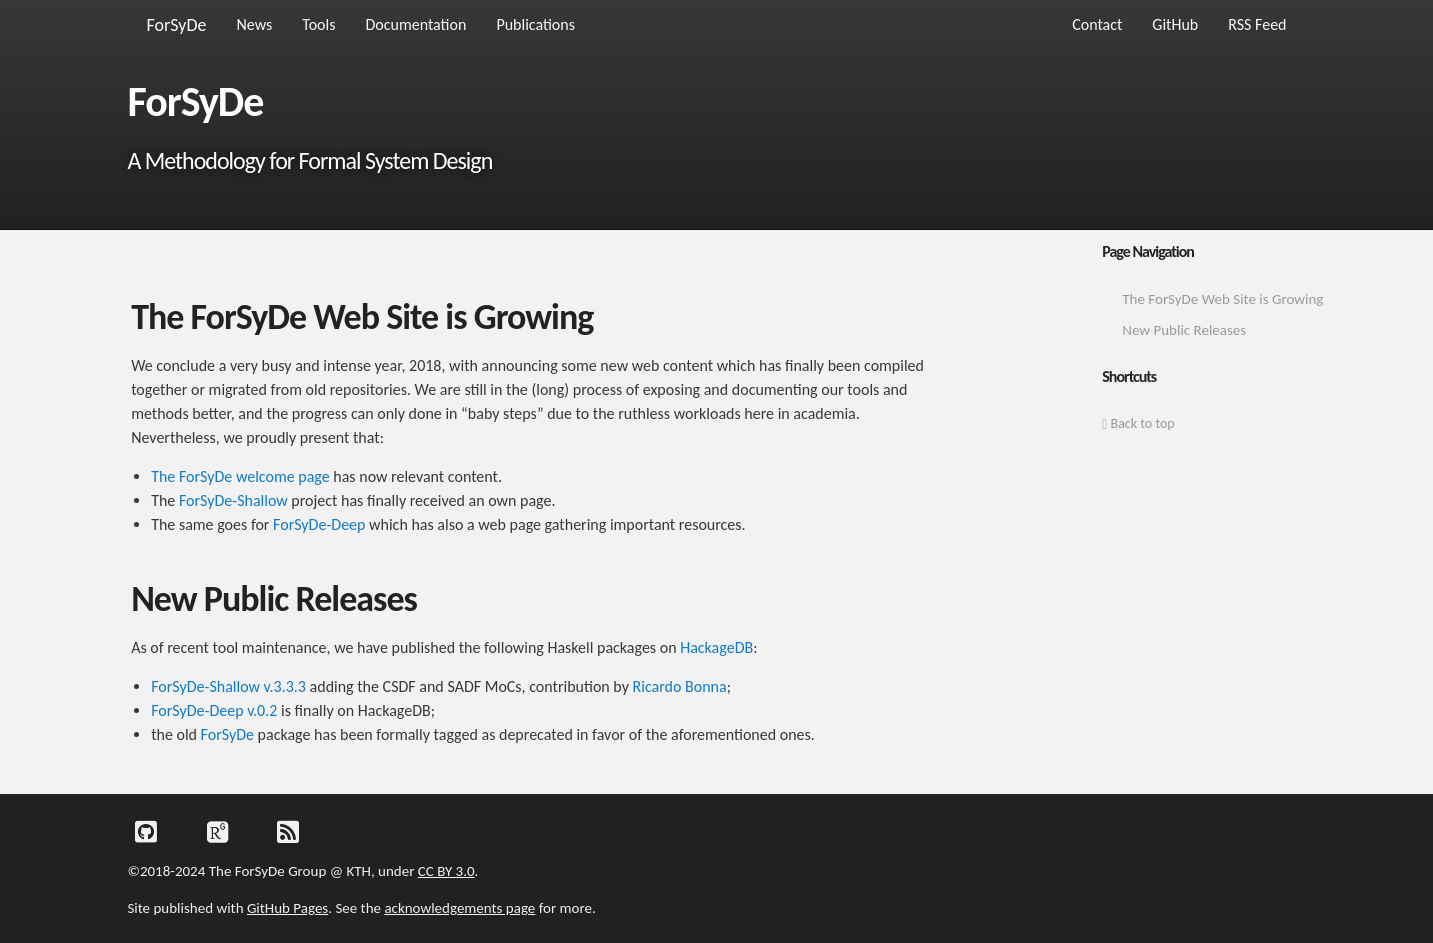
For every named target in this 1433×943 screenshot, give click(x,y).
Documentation (415, 24)
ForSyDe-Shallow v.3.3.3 (228, 686)
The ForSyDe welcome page (240, 476)
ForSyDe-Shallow (233, 500)
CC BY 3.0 (446, 871)
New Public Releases (1184, 330)
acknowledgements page (459, 908)
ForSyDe (177, 25)
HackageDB (716, 647)
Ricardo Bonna (680, 686)
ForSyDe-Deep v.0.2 (214, 710)
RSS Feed (1257, 24)
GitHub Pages (287, 908)
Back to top (1138, 423)
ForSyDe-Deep (319, 524)
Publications (535, 24)
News (255, 24)
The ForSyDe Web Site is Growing (1222, 299)
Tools (318, 24)
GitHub (1175, 24)
